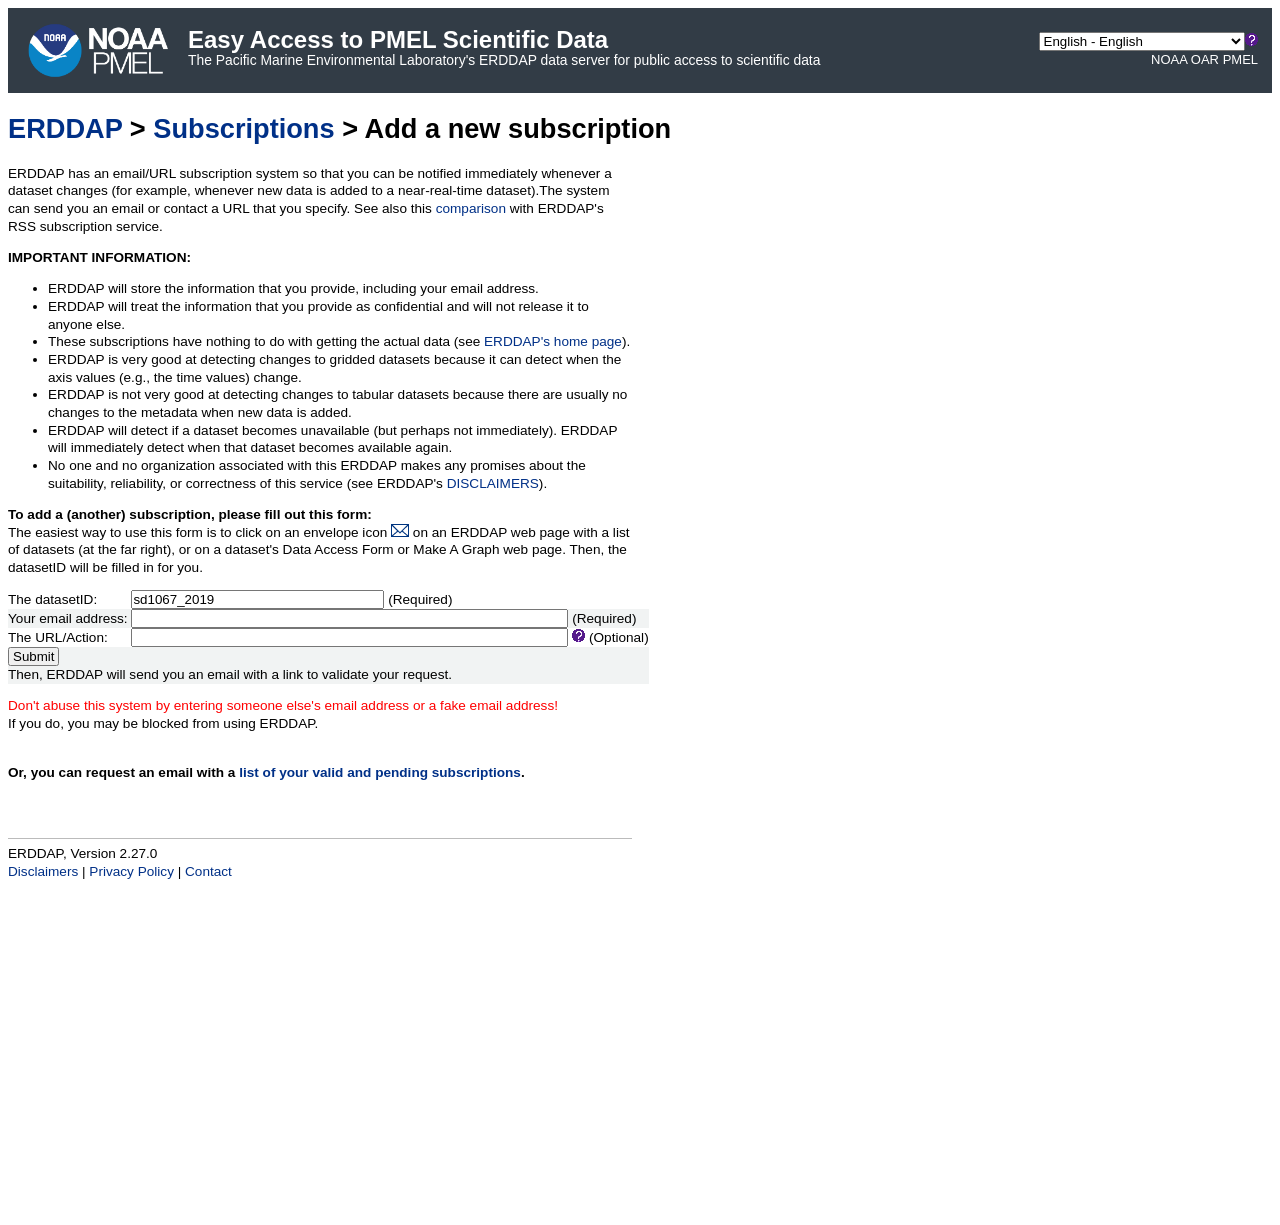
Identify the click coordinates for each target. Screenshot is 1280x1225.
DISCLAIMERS (493, 483)
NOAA (1169, 59)
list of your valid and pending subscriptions (380, 772)
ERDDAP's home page (553, 341)
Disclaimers (43, 871)
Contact (208, 871)
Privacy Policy (131, 871)
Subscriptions (243, 128)
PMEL (1240, 59)
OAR (1205, 59)
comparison (471, 208)
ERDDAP (65, 128)
